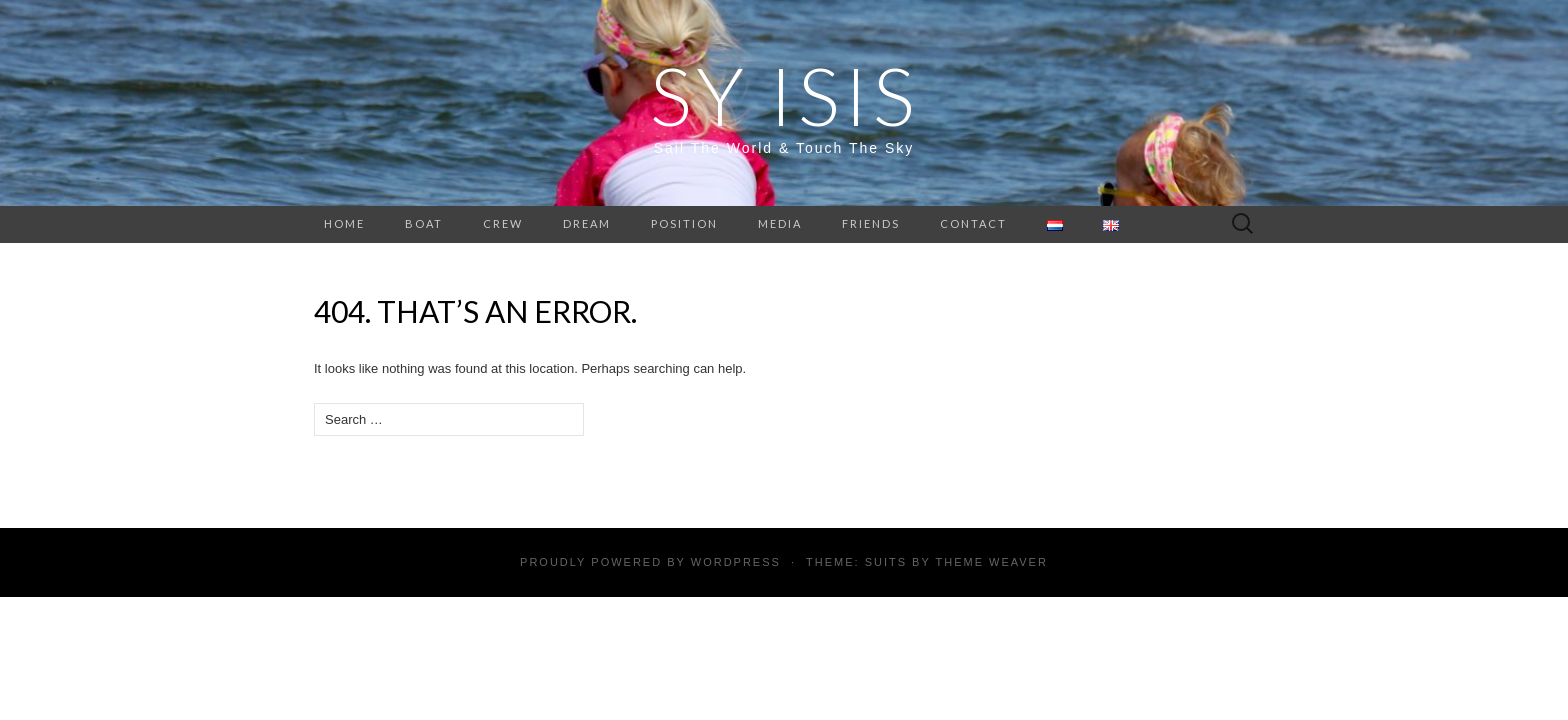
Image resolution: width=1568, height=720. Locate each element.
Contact (973, 223)
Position (684, 223)
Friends (871, 223)
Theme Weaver (991, 562)
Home (344, 223)
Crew (503, 223)
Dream (587, 223)
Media (780, 223)
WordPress (736, 562)
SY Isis (784, 95)
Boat (424, 223)
